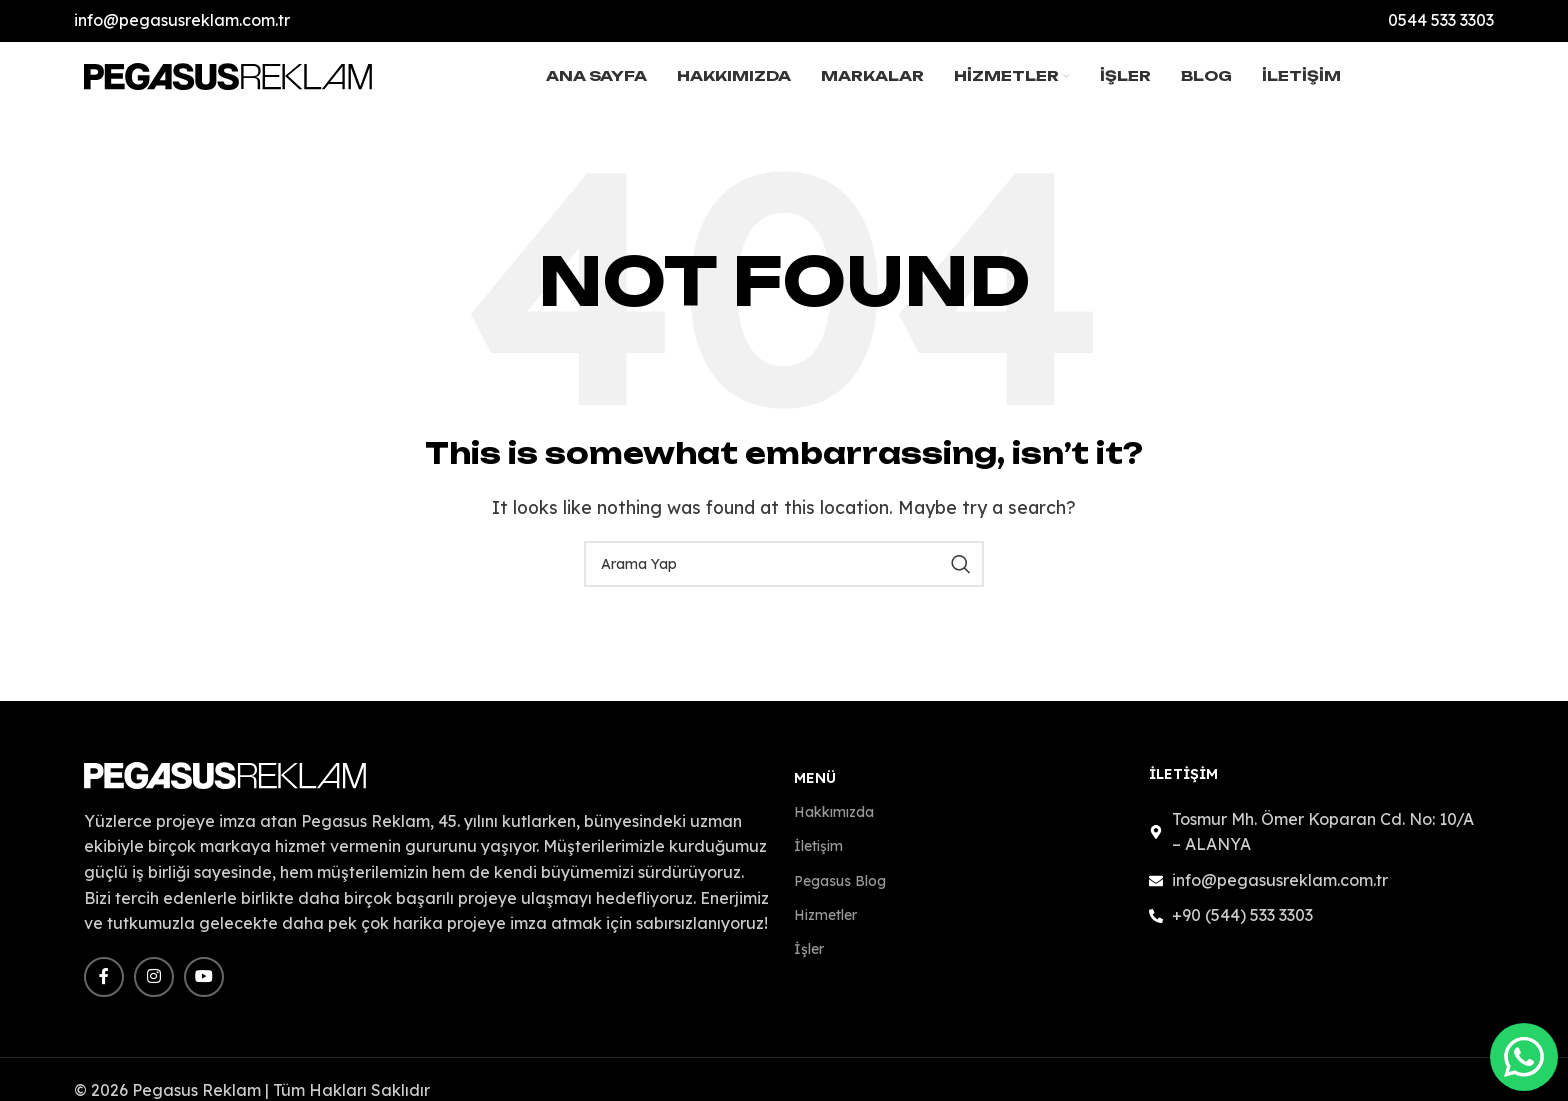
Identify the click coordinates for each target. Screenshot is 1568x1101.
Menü (815, 790)
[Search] (784, 576)
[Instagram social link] (154, 988)
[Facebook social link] (104, 988)
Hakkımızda (834, 824)
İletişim (818, 858)
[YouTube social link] (204, 988)
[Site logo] (228, 80)
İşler (809, 960)
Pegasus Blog (840, 892)
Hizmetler (825, 926)
